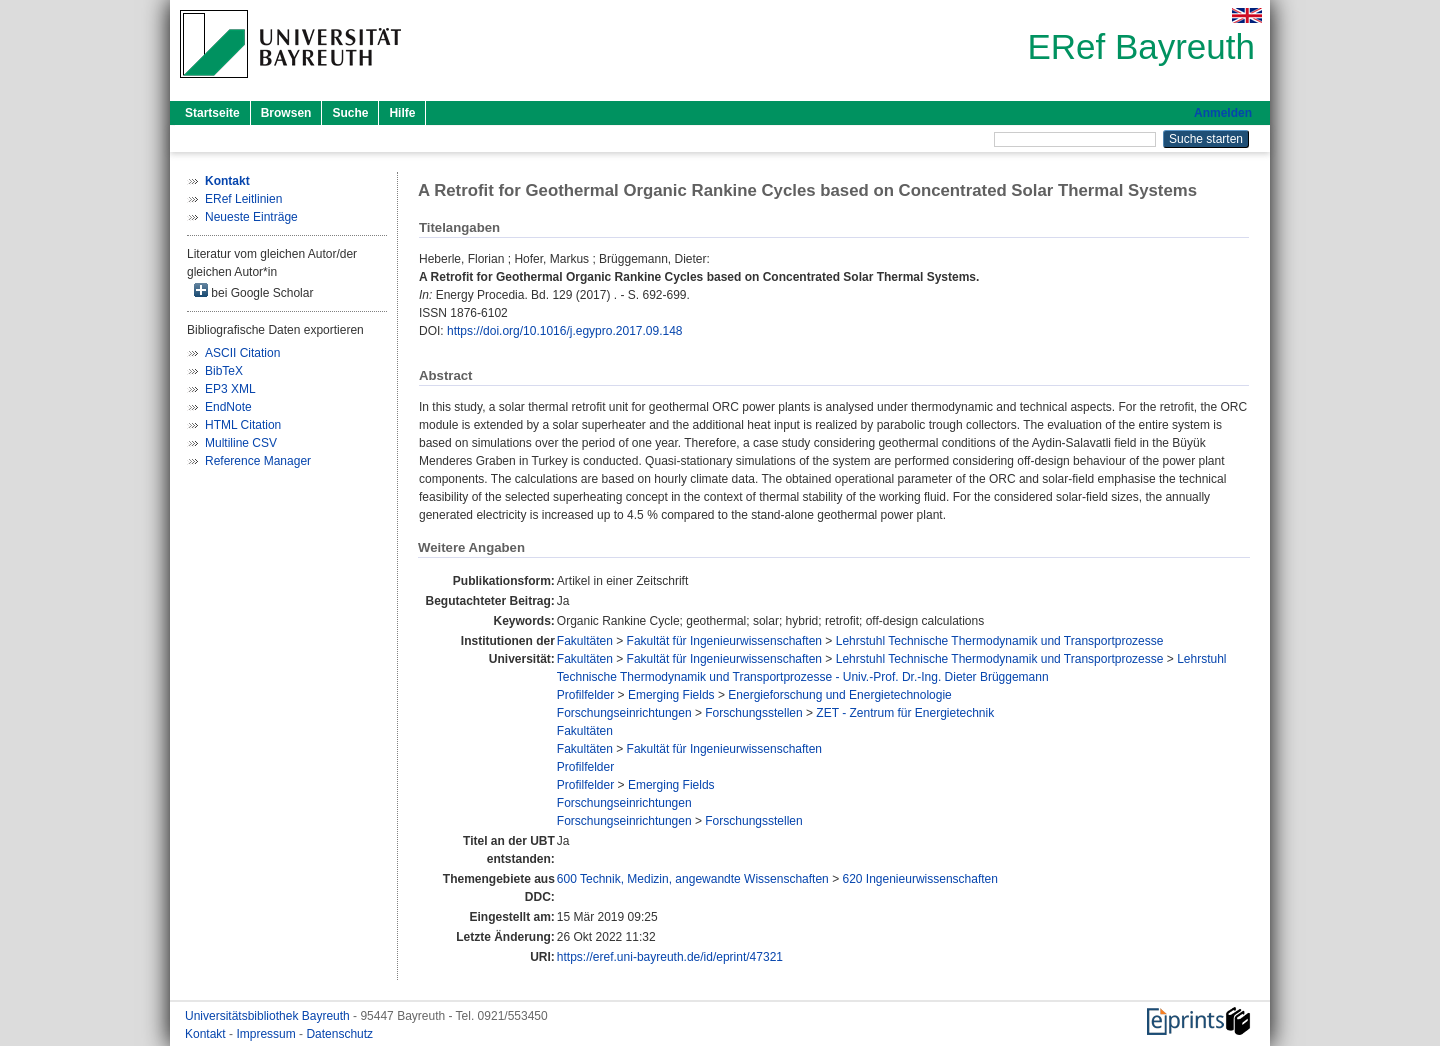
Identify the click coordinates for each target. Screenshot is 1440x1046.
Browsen (286, 113)
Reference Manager (258, 461)
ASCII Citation (242, 353)
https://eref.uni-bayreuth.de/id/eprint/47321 (670, 957)
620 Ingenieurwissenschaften (919, 879)
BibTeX (224, 371)
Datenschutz (339, 1034)
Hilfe (402, 113)
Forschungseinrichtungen (624, 713)
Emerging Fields (671, 695)
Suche (350, 113)
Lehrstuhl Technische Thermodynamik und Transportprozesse (1000, 641)
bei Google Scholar (253, 291)
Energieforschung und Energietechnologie (840, 695)
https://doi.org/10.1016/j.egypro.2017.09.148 (565, 331)
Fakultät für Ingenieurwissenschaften (724, 641)
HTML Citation (243, 425)
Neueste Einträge (251, 217)
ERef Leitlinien (243, 199)
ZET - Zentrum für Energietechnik (905, 713)
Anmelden (1223, 113)
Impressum (267, 1034)
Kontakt (207, 1034)
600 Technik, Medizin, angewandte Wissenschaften (693, 879)
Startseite (212, 113)
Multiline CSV (241, 443)
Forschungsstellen (753, 713)
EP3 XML (230, 389)
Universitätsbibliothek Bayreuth (269, 1016)
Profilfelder (585, 695)
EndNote (228, 407)
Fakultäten (585, 641)
